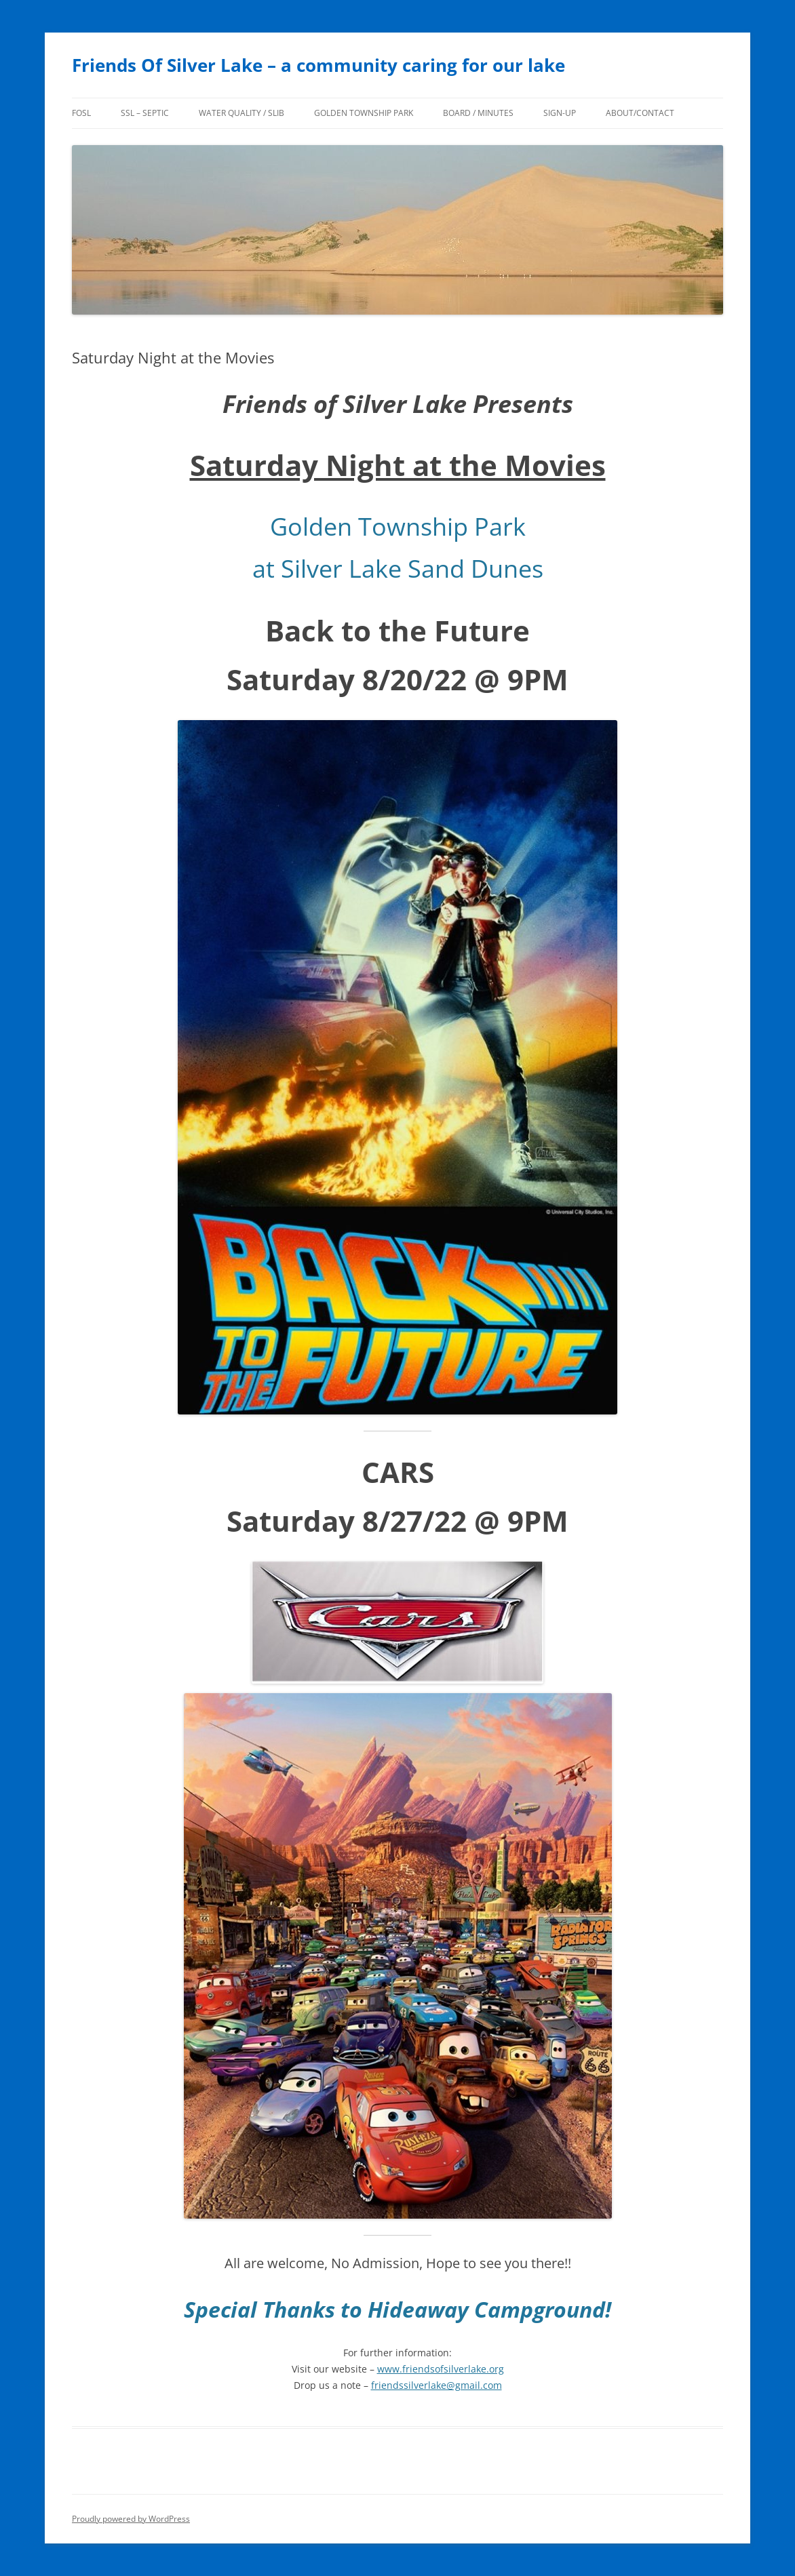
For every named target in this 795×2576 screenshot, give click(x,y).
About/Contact (640, 113)
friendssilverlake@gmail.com (436, 2385)
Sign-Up (559, 113)
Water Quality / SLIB (241, 113)
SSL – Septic (145, 113)
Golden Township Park (363, 113)
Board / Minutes (478, 113)
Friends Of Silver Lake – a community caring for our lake (318, 65)
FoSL (81, 113)
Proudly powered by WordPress (131, 2518)
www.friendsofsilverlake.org (440, 2368)
